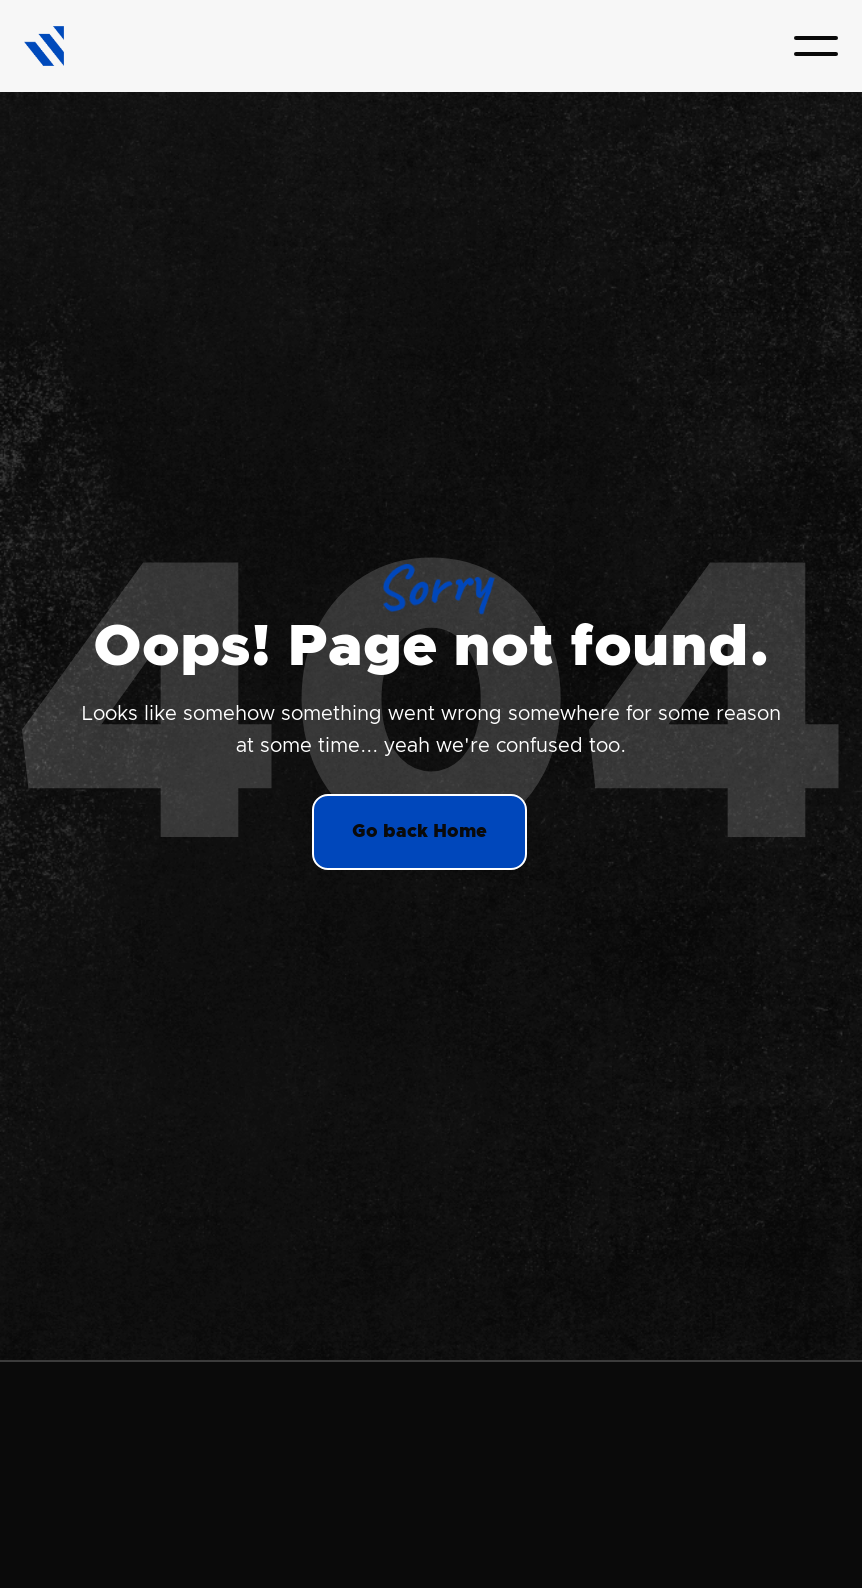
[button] (816, 46)
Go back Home (419, 832)
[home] (44, 46)
